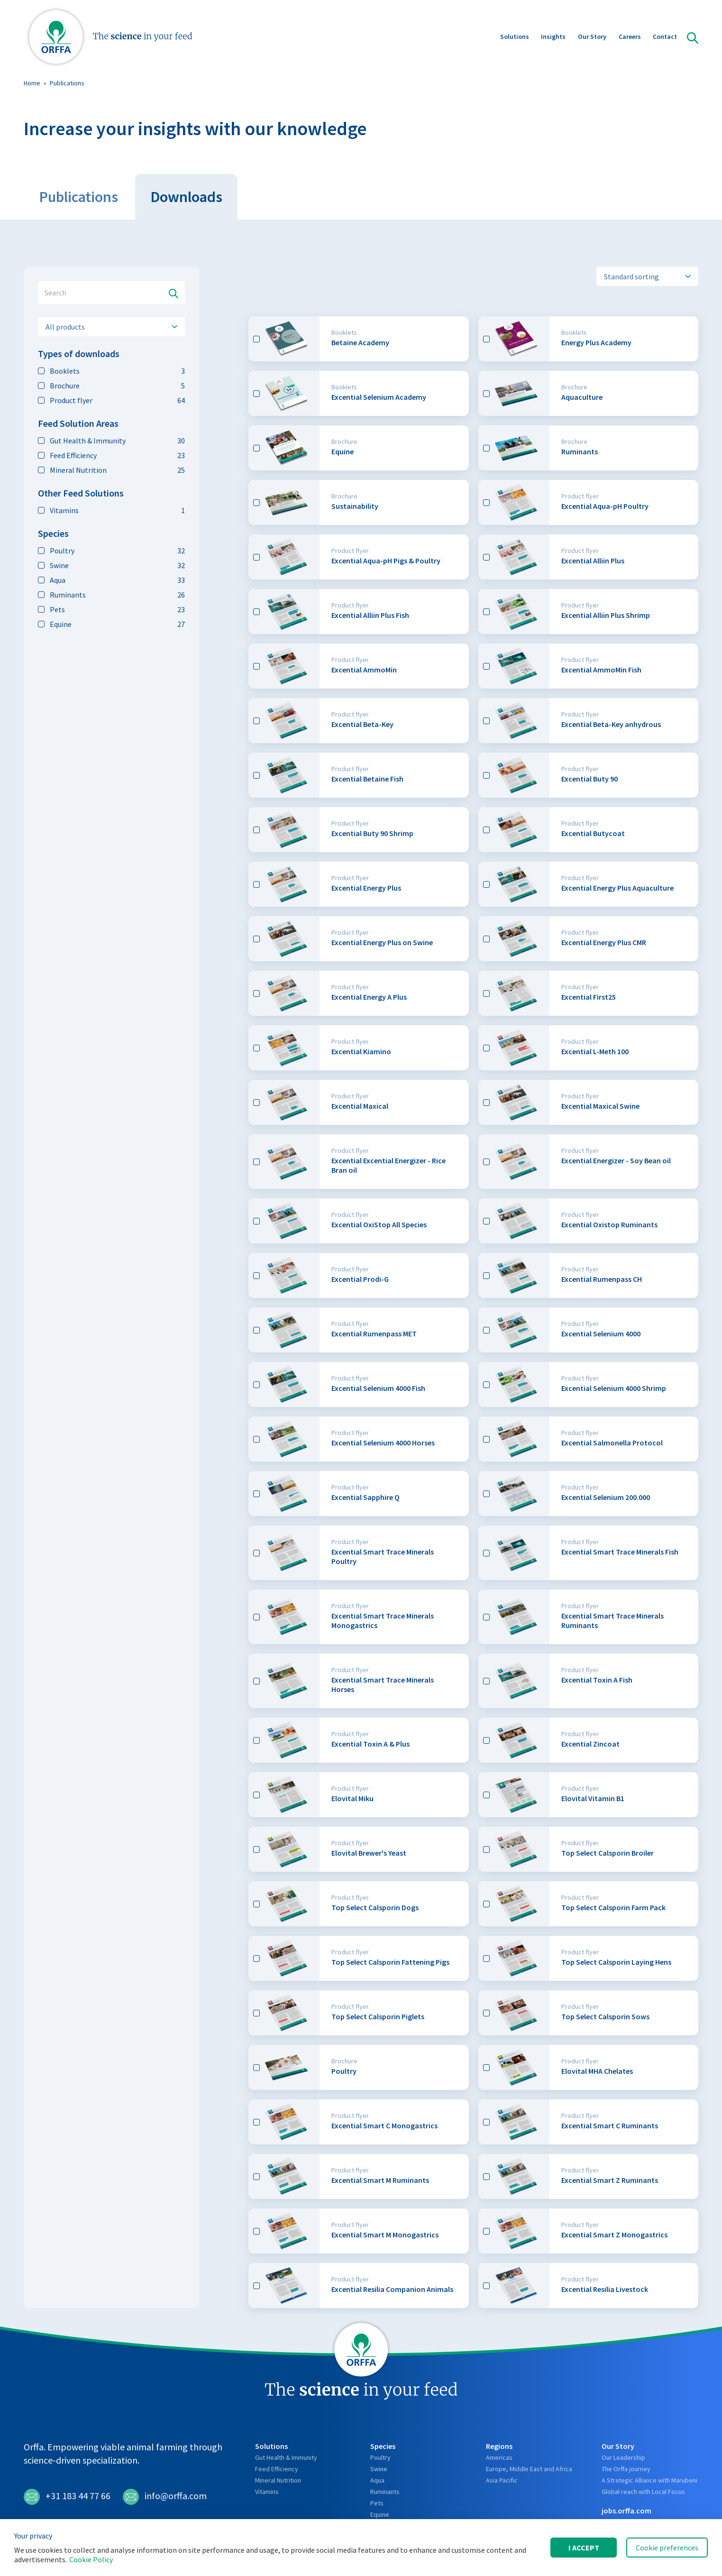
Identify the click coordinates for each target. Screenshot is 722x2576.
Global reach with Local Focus (643, 2491)
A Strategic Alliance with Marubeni (649, 2480)
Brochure (111, 385)
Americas (499, 2457)
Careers (630, 37)
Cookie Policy (91, 2559)
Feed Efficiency (111, 455)
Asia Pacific (502, 2480)
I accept (583, 2547)
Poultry (111, 550)
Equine (111, 624)
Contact (665, 37)
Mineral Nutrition (111, 470)
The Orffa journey (626, 2469)
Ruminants (111, 594)
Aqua (111, 580)
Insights (553, 37)
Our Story (592, 37)
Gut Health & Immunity (111, 440)
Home (32, 83)
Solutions (514, 37)
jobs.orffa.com (626, 2510)
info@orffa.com (165, 2497)
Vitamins (111, 510)
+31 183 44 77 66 (67, 2497)
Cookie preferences (667, 2547)
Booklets (111, 371)
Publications (67, 83)
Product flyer (111, 400)
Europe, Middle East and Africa (529, 2469)
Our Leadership (623, 2457)
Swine (111, 565)
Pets (111, 609)
